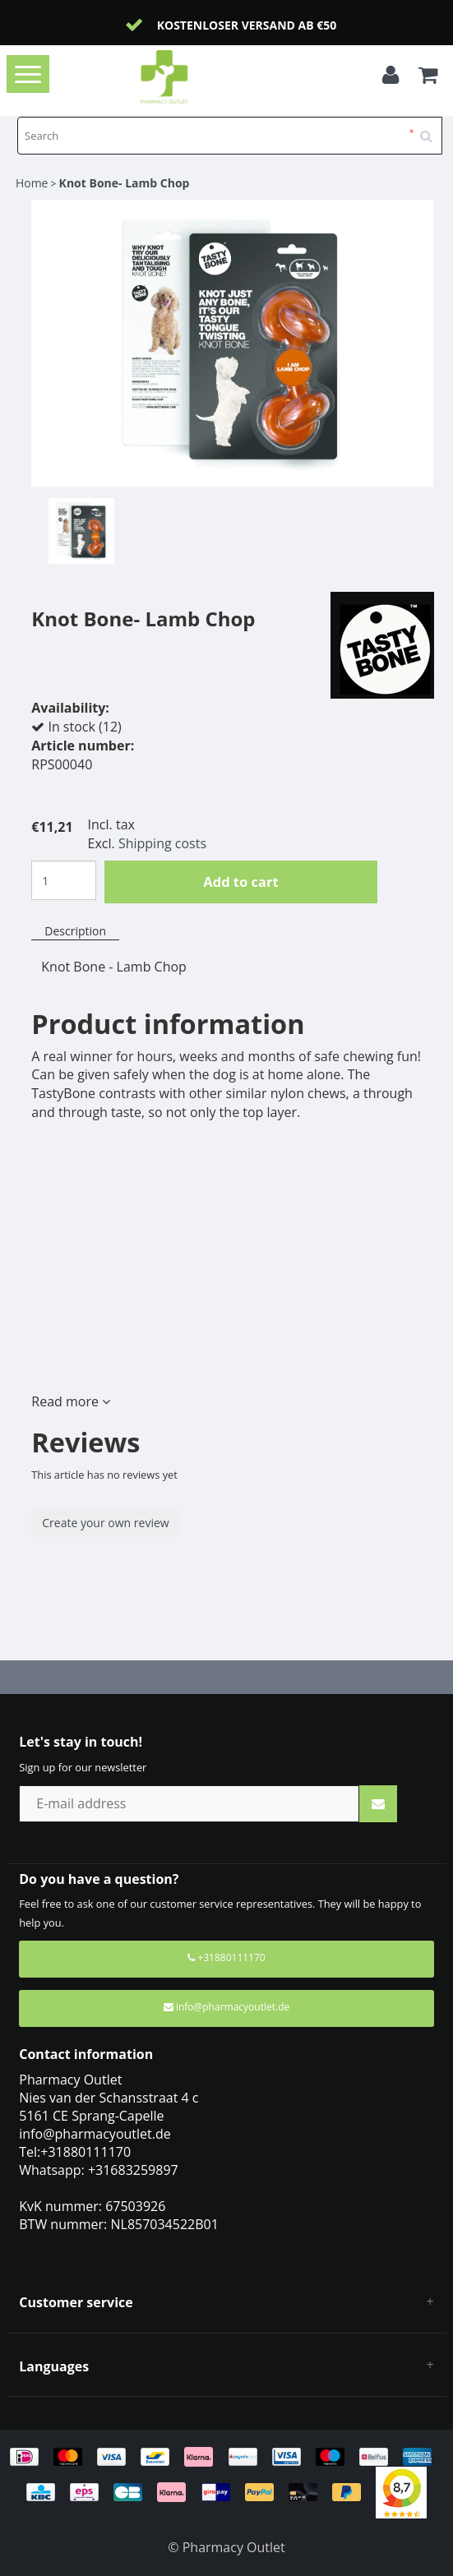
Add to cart (240, 881)
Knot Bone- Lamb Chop (124, 183)
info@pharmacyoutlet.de (226, 2007)
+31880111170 (226, 1957)
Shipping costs (162, 843)
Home (32, 183)
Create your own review (105, 1522)
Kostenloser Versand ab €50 (247, 25)
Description (75, 931)
